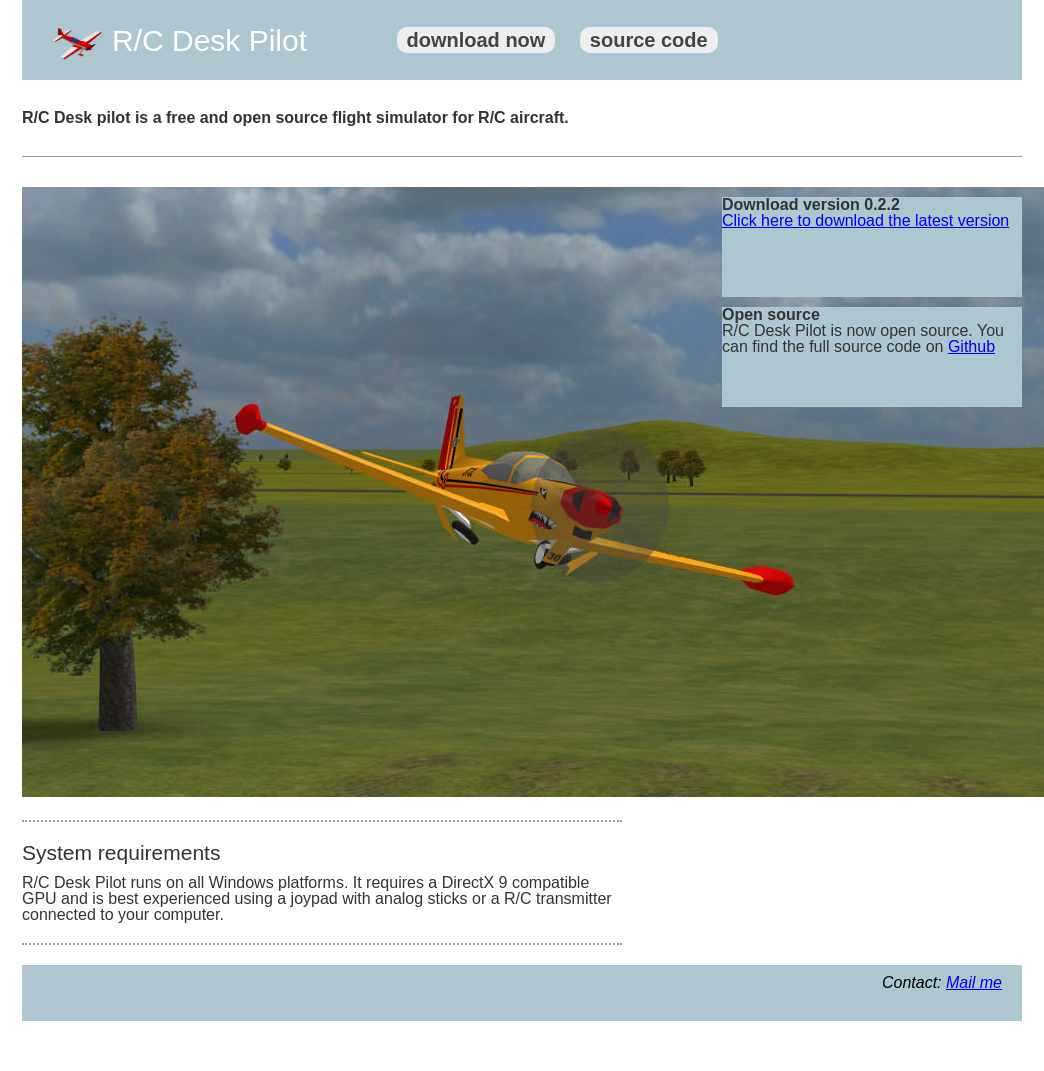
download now (476, 40)
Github (971, 346)
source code (649, 40)
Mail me (974, 982)
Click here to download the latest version (865, 220)
